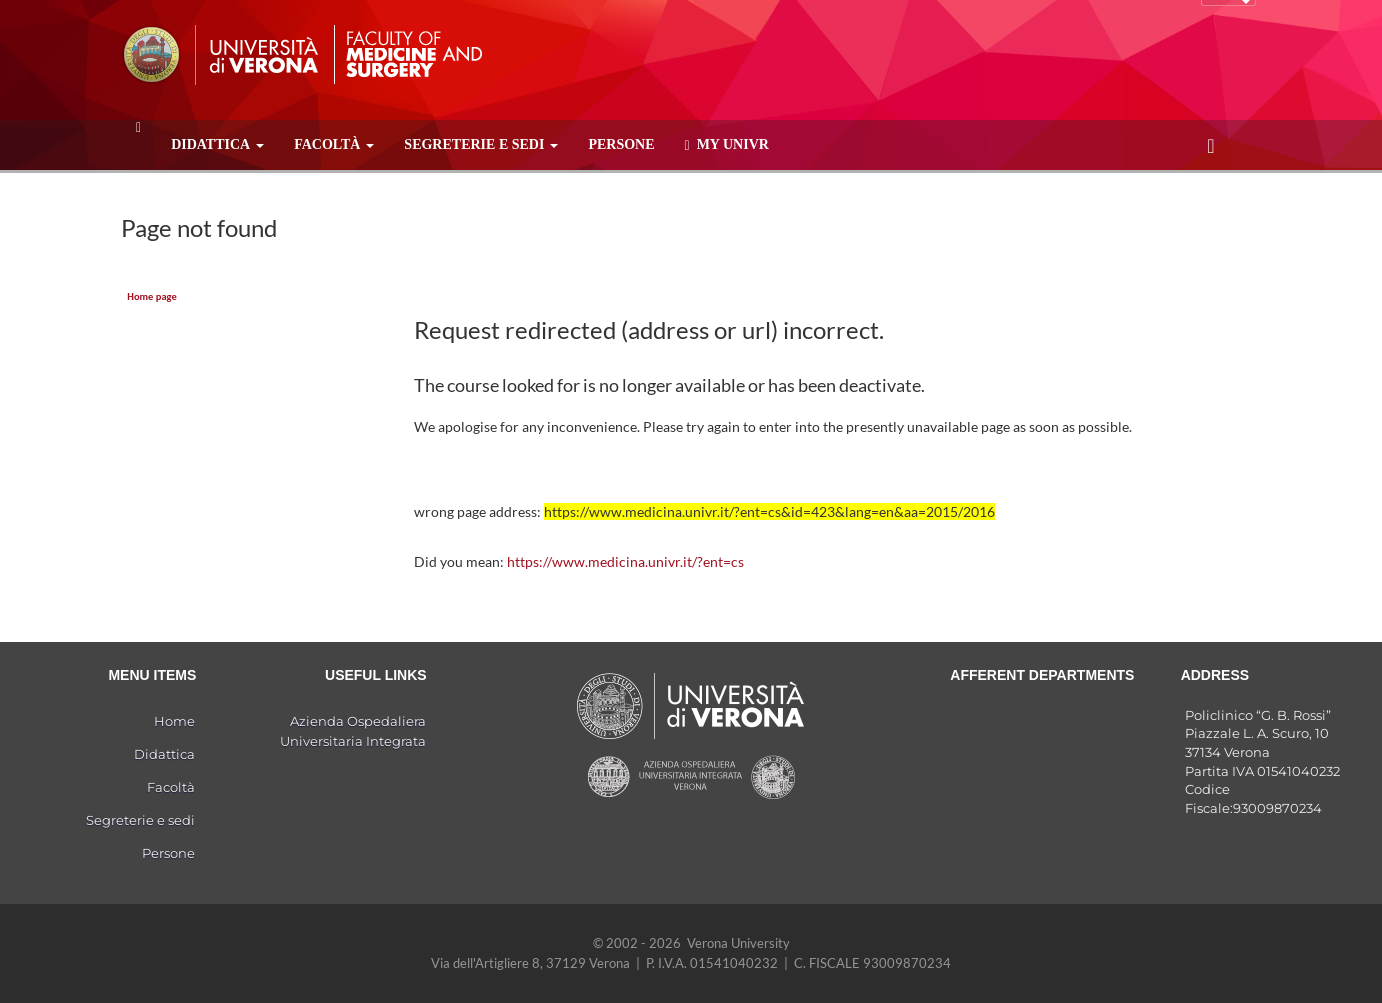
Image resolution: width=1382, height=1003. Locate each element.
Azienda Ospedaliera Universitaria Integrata (353, 731)
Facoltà (334, 144)
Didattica (217, 144)
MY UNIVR (727, 145)
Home (174, 721)
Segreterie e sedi (481, 144)
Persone (621, 144)
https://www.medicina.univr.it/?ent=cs (625, 561)
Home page (151, 296)
